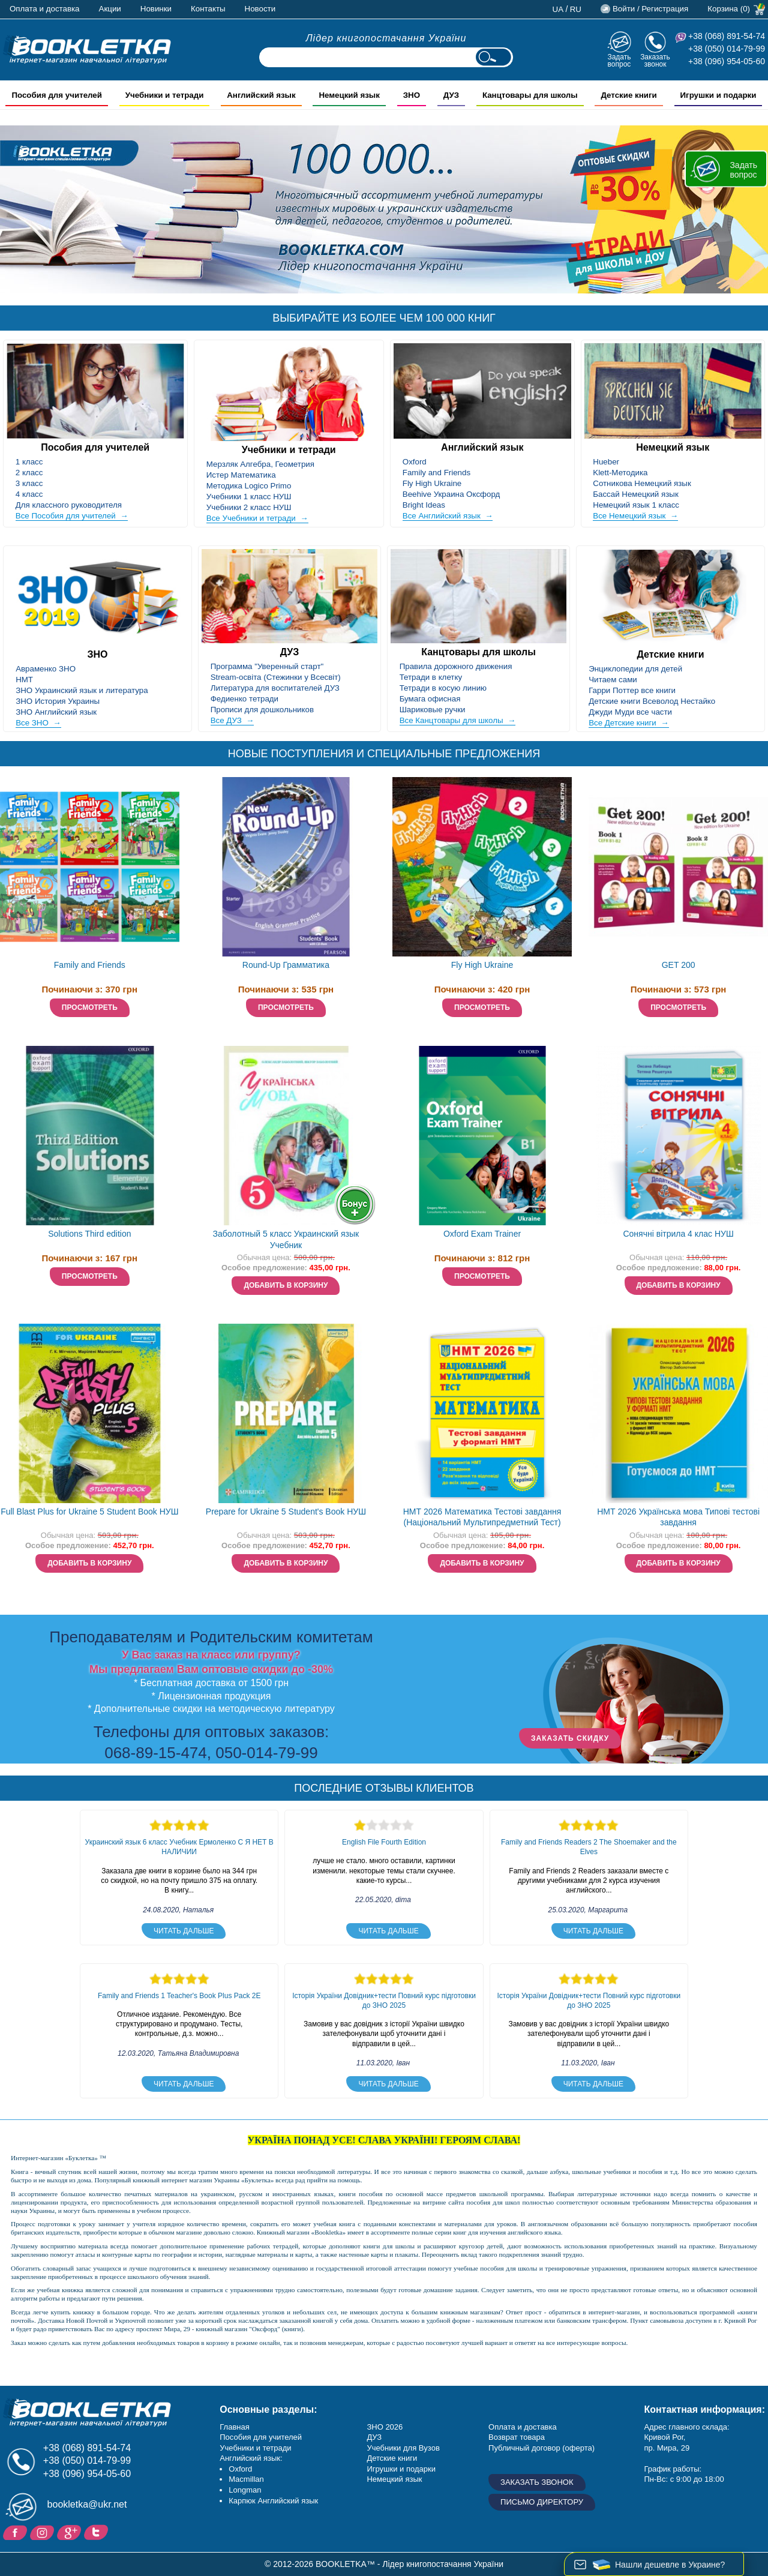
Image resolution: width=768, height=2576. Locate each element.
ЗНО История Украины (58, 701)
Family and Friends (436, 472)
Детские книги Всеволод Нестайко (652, 701)
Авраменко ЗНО (46, 668)
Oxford (415, 461)
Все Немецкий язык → (635, 515)
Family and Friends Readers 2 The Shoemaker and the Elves (589, 1847)
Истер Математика (241, 474)
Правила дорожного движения (456, 666)
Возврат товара (516, 2437)
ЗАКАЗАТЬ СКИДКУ (570, 1738)
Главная (234, 2426)
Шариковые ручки (433, 709)
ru (575, 9)
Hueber (606, 461)
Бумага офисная (430, 698)
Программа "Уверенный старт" (267, 666)
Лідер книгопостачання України (386, 38)
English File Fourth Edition (384, 1842)
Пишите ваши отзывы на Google (70, 2531)
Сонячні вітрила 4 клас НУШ (678, 1233)
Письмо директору (541, 2501)
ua (558, 9)
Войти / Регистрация (650, 8)
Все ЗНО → (38, 722)
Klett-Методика (620, 472)
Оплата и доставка (45, 8)
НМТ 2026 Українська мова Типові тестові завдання (678, 1517)
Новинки (156, 8)
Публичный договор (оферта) (541, 2447)
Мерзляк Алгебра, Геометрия (260, 464)
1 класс (29, 461)
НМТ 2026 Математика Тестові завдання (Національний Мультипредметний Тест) (482, 1517)
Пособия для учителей (95, 447)
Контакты (208, 8)
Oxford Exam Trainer (482, 1233)
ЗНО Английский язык (56, 711)
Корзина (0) (728, 8)
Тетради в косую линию (443, 687)
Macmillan (246, 2479)
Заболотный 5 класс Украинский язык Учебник (286, 1239)
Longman (245, 2489)
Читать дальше (184, 1931)
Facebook (16, 2531)
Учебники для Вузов (403, 2447)
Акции (110, 8)
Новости (260, 8)
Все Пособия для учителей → (72, 515)
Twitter (97, 2531)
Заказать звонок (655, 60)
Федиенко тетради (244, 698)
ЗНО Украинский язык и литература (82, 690)
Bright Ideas (424, 504)
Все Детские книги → (628, 722)
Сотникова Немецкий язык (642, 483)
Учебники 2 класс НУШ (249, 507)
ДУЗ (289, 652)
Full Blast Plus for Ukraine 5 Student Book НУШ (89, 1511)
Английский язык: (251, 2458)
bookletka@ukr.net (87, 2504)
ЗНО (97, 654)
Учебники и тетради (289, 450)
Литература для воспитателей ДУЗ (275, 687)
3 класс (29, 483)
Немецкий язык (672, 447)
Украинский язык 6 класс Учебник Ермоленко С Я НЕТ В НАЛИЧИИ (179, 1847)
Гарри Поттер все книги (632, 690)
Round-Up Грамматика (285, 965)
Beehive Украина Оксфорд (451, 494)
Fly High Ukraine (432, 483)
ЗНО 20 (380, 2426)
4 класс (29, 494)
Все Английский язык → (448, 515)
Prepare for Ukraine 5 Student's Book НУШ (286, 1511)
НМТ (24, 679)
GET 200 (678, 965)
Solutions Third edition (89, 1233)
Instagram (43, 2531)
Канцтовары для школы (478, 652)
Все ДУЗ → (232, 720)
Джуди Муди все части (630, 711)
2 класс (29, 472)
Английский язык (482, 447)
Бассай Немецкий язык (635, 494)
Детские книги (670, 654)
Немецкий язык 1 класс (636, 504)
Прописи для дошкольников (262, 709)
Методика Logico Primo (249, 485)
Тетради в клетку (431, 677)
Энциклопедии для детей (635, 668)
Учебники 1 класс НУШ (249, 496)
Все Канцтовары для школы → (458, 720)
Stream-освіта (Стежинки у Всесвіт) (276, 677)
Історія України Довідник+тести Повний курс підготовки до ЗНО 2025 (384, 2001)
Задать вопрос (619, 60)
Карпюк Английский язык (273, 2500)
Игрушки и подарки (401, 2468)
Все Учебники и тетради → (257, 518)
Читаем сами (613, 679)
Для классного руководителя (69, 504)
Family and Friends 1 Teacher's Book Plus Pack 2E (179, 1996)
